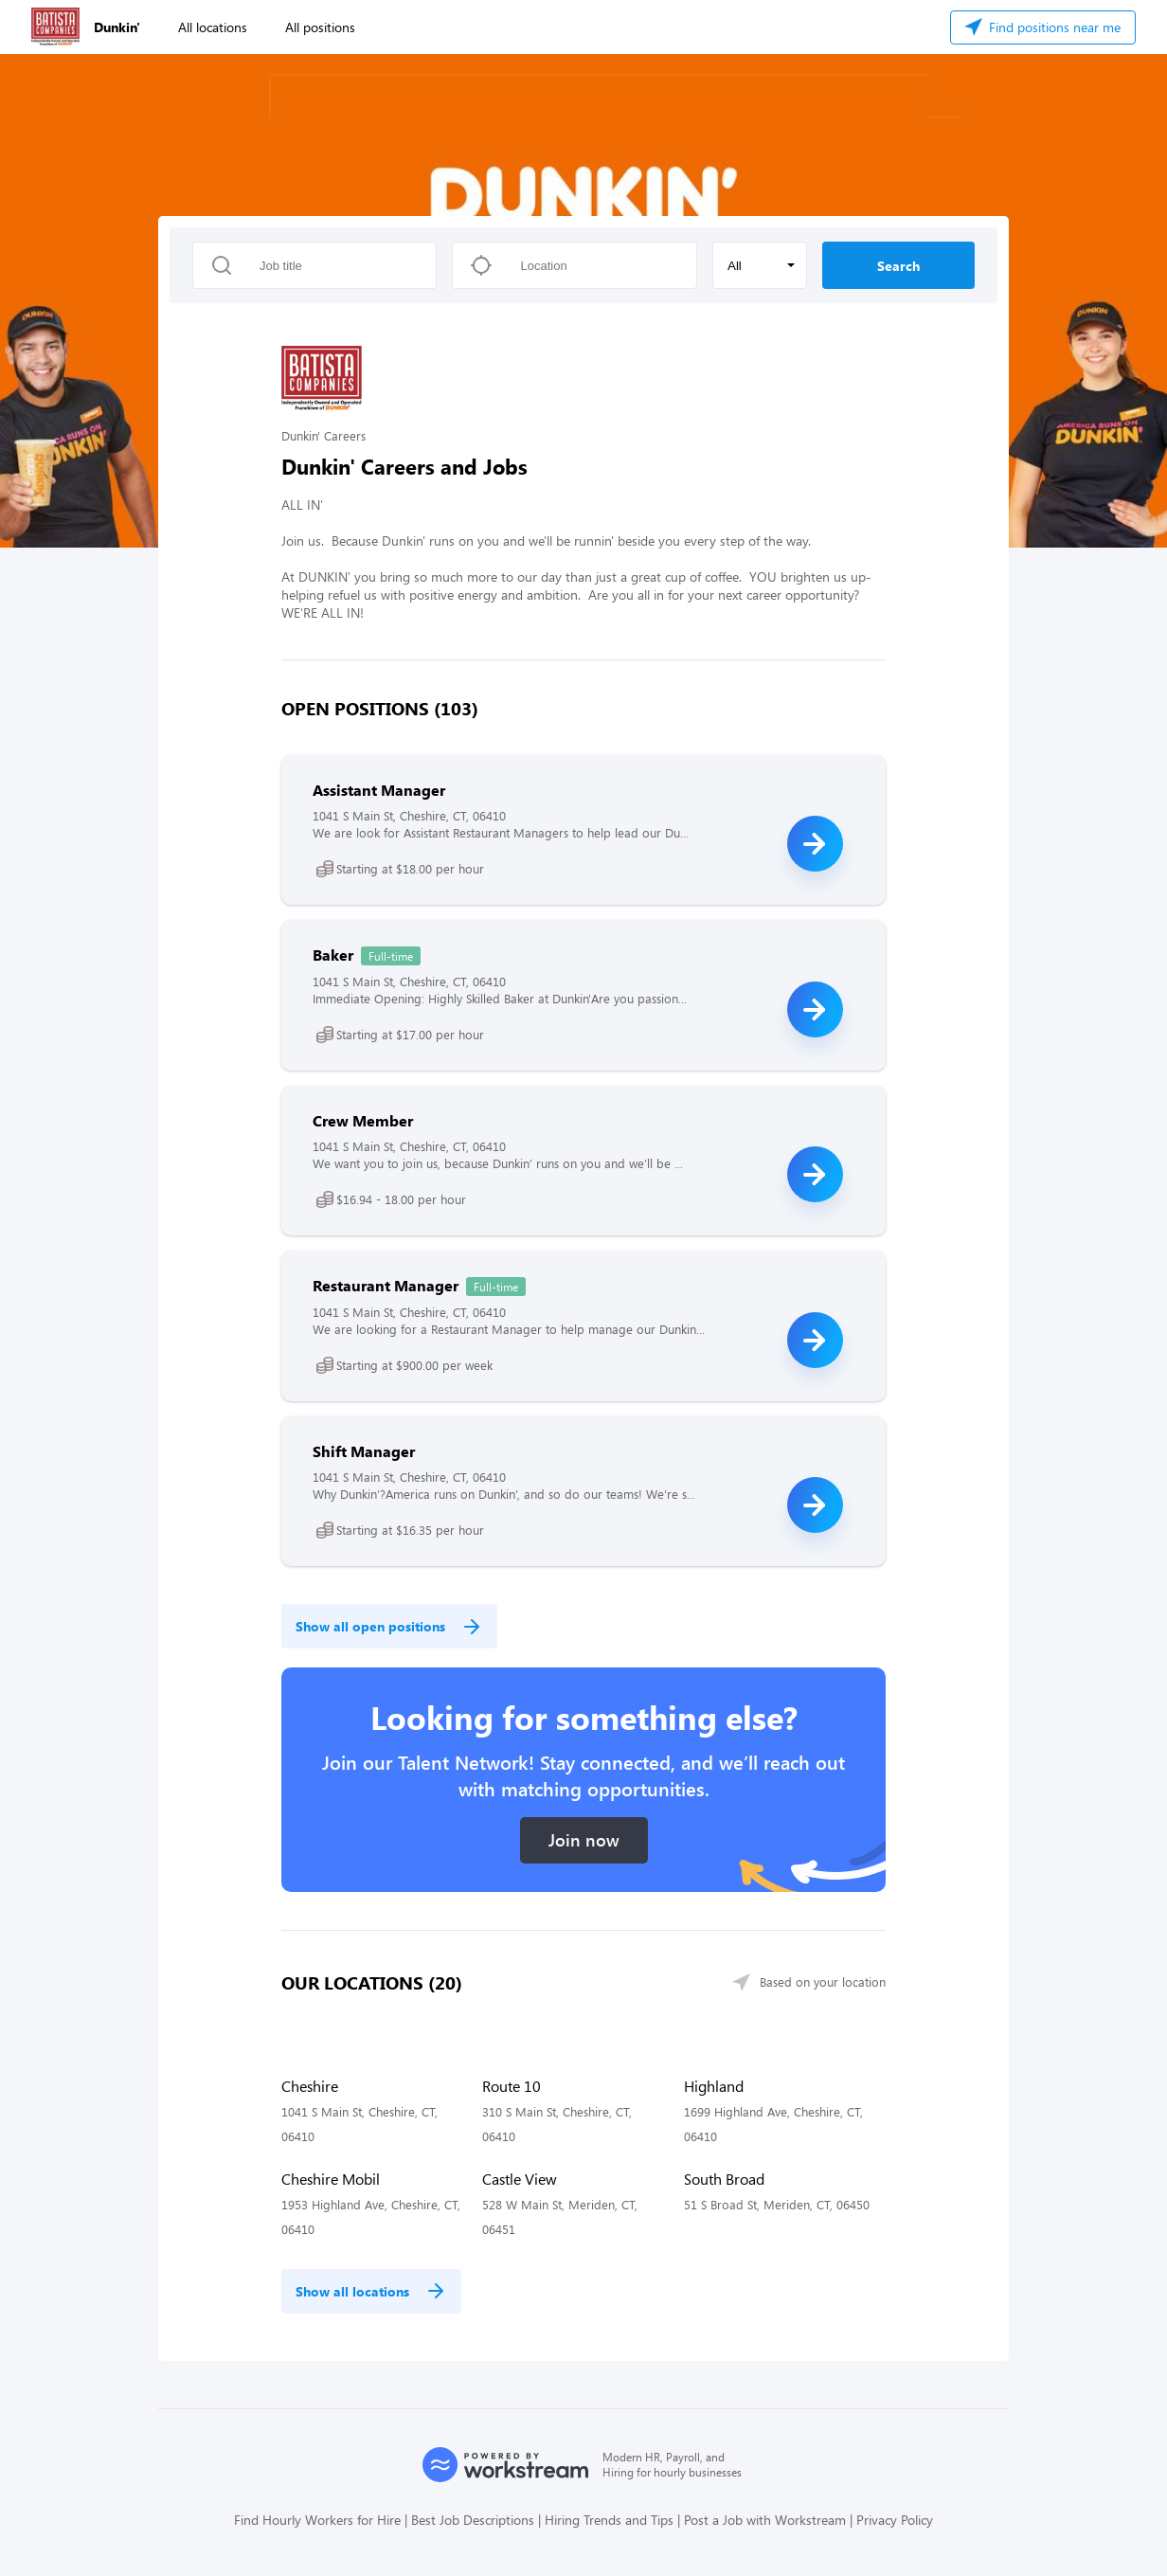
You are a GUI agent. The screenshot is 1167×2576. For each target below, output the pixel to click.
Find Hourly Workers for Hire (317, 2520)
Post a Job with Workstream (765, 2520)
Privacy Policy (894, 2520)
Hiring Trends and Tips (609, 2520)
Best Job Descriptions (472, 2520)
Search (898, 266)
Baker (333, 954)
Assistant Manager (379, 790)
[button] (759, 265)
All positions (320, 27)
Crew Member (363, 1120)
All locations (212, 27)
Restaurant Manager (385, 1285)
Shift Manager (364, 1451)
